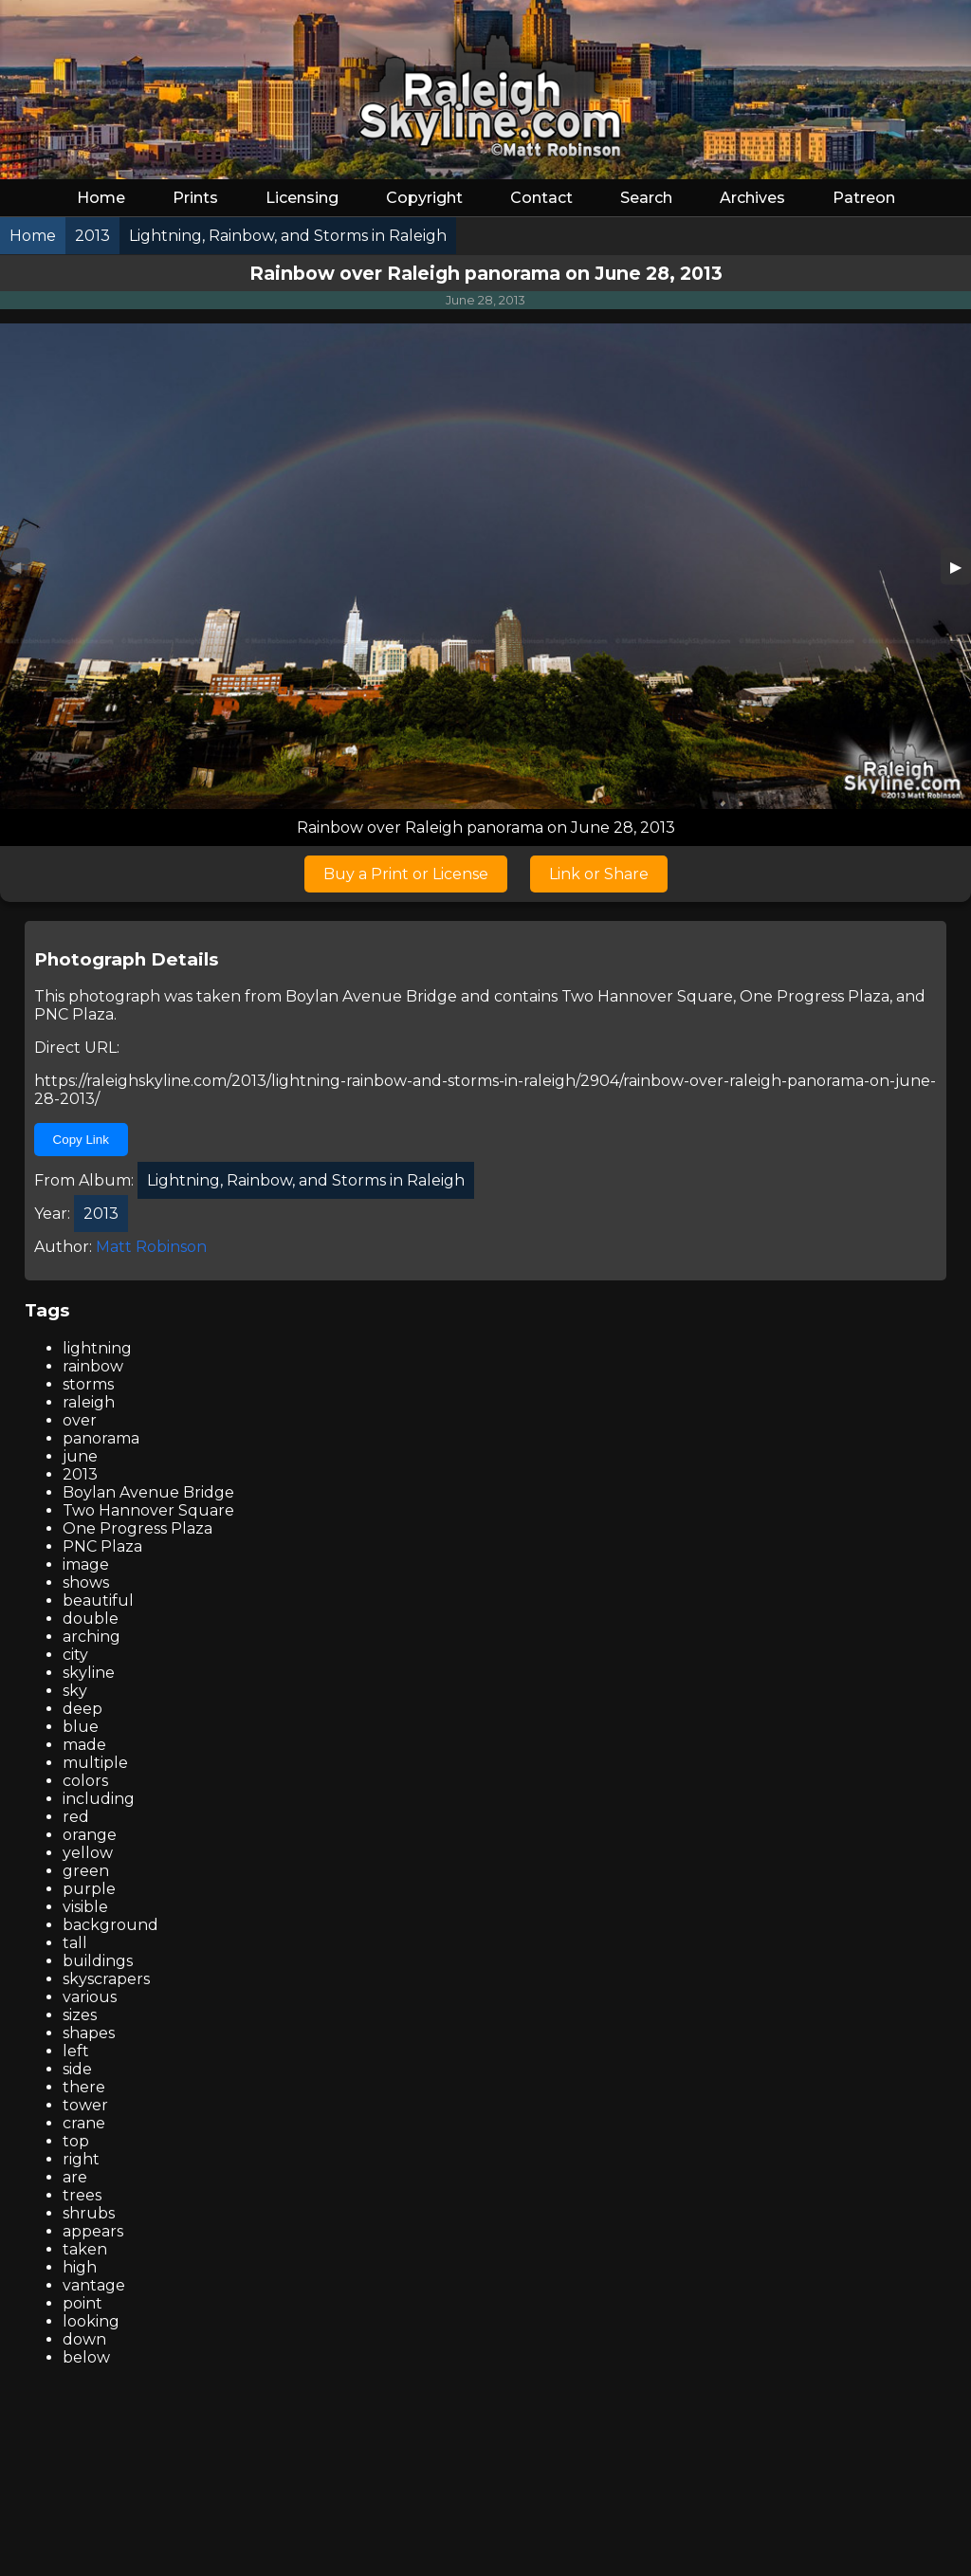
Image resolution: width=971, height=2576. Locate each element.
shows (86, 1582)
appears (93, 2231)
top (76, 2141)
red (76, 1817)
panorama (101, 1438)
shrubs (89, 2213)
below (86, 2357)
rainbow (93, 1366)
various (90, 1997)
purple (89, 1889)
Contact (541, 198)
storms (88, 1384)
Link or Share (599, 874)
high (80, 2267)
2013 (80, 1474)
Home (101, 198)
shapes (89, 2033)
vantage (94, 2285)
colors (85, 1781)
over (80, 1420)
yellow (88, 1853)
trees (82, 2195)
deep (82, 1709)
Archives (752, 198)
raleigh (89, 1402)
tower (85, 2105)
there (84, 2087)
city (75, 1655)
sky (75, 1691)
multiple (95, 1763)
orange (90, 1835)
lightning (97, 1348)
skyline (89, 1673)
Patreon (864, 198)
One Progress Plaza (814, 996)
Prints (195, 198)
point (82, 2303)
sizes (80, 2015)
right (81, 2159)
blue (81, 1727)
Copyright (424, 198)
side (77, 2069)
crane (84, 2123)
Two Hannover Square (647, 996)
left (76, 2051)
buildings (98, 1961)
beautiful (98, 1601)
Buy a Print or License (405, 874)
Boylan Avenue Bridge (371, 996)
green (86, 1871)
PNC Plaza (74, 1014)
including (99, 1799)
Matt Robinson (151, 1247)
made (84, 1745)
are (75, 2177)
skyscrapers (106, 1979)
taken (85, 2249)
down (84, 2339)
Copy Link (81, 1139)
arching (91, 1637)
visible (85, 1907)
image (86, 1564)
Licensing (302, 198)
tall (75, 1943)
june (80, 1456)
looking (91, 2321)
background (110, 1925)
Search (646, 198)
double (91, 1619)
